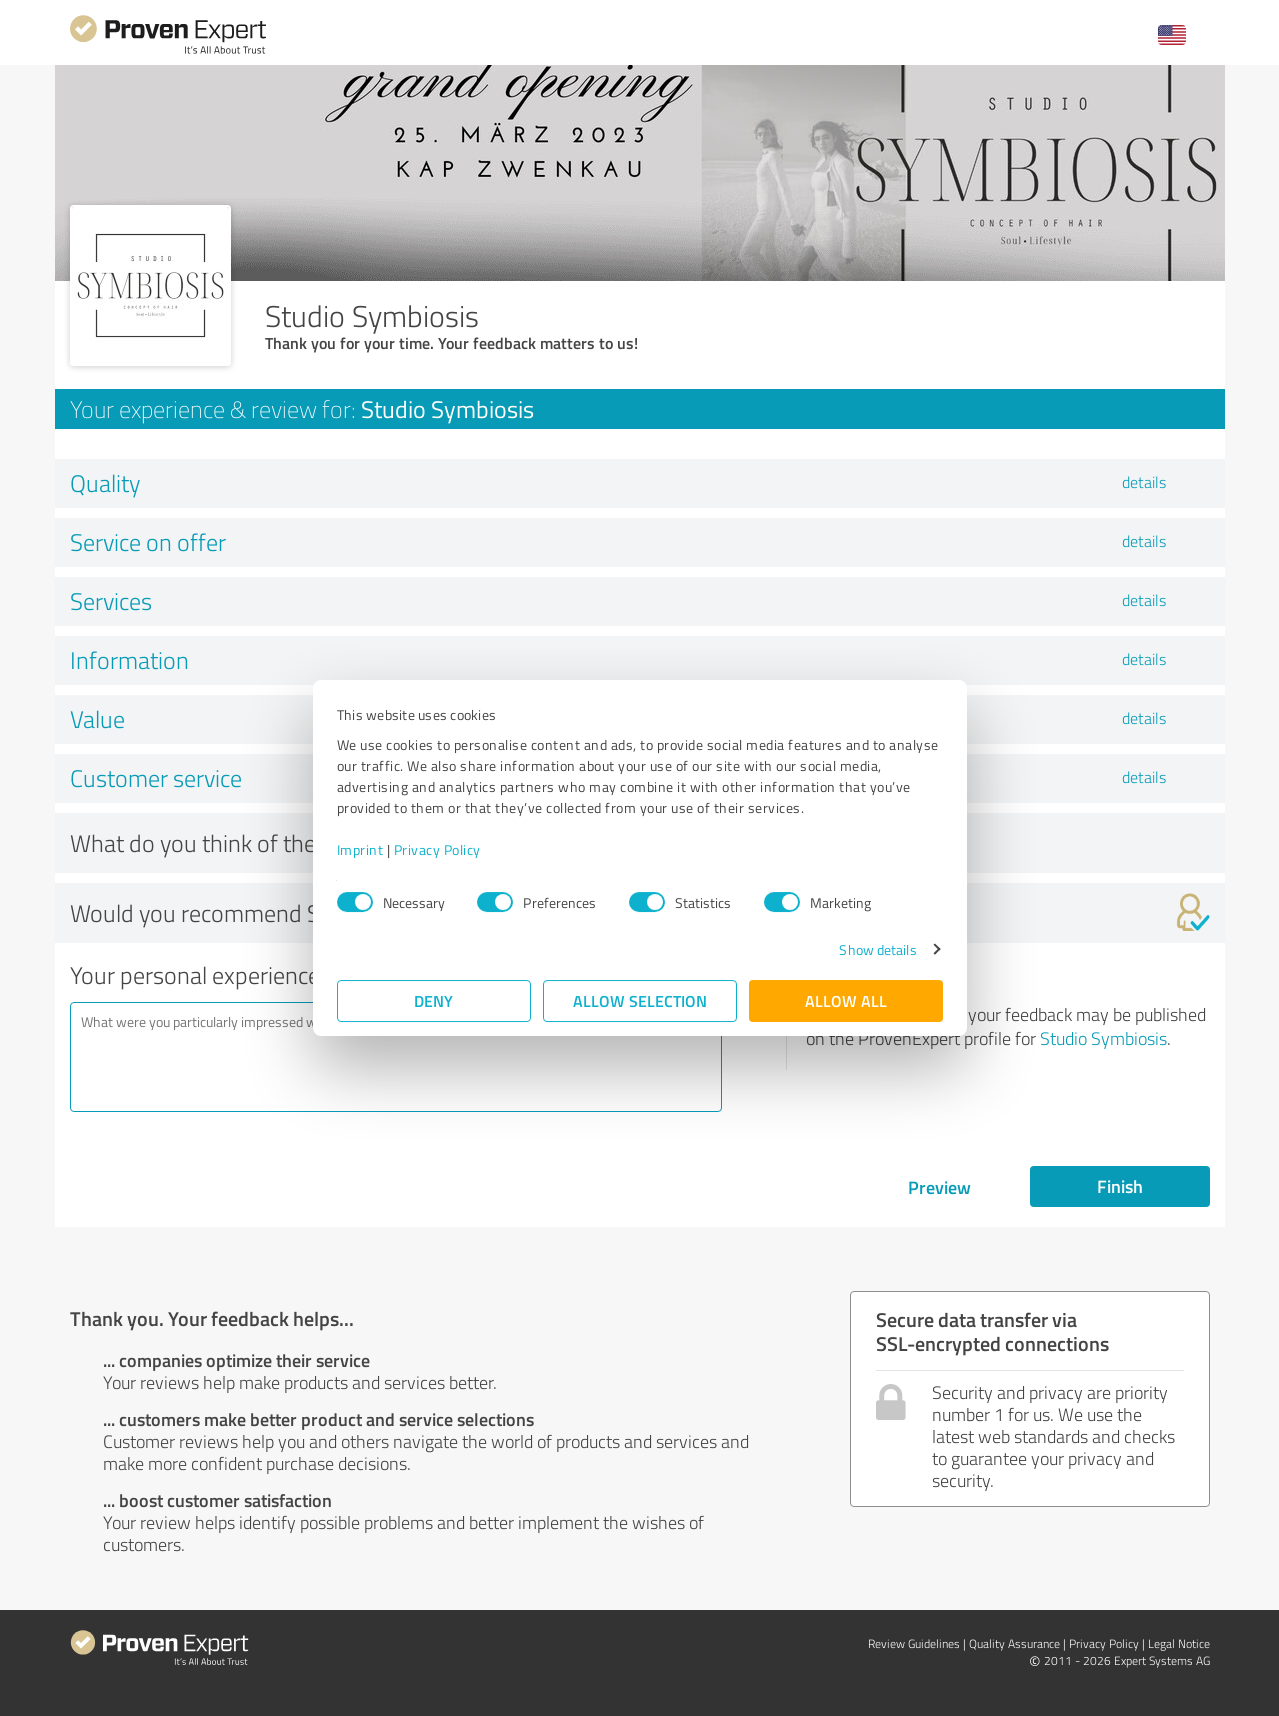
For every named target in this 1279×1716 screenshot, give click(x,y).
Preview (939, 1187)
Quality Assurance (1014, 1643)
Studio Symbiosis (1103, 1038)
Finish (1120, 1186)
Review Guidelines (914, 1643)
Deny (433, 1000)
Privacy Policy (437, 849)
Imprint (360, 849)
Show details (877, 949)
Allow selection (640, 1000)
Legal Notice (1179, 1643)
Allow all (846, 1000)
